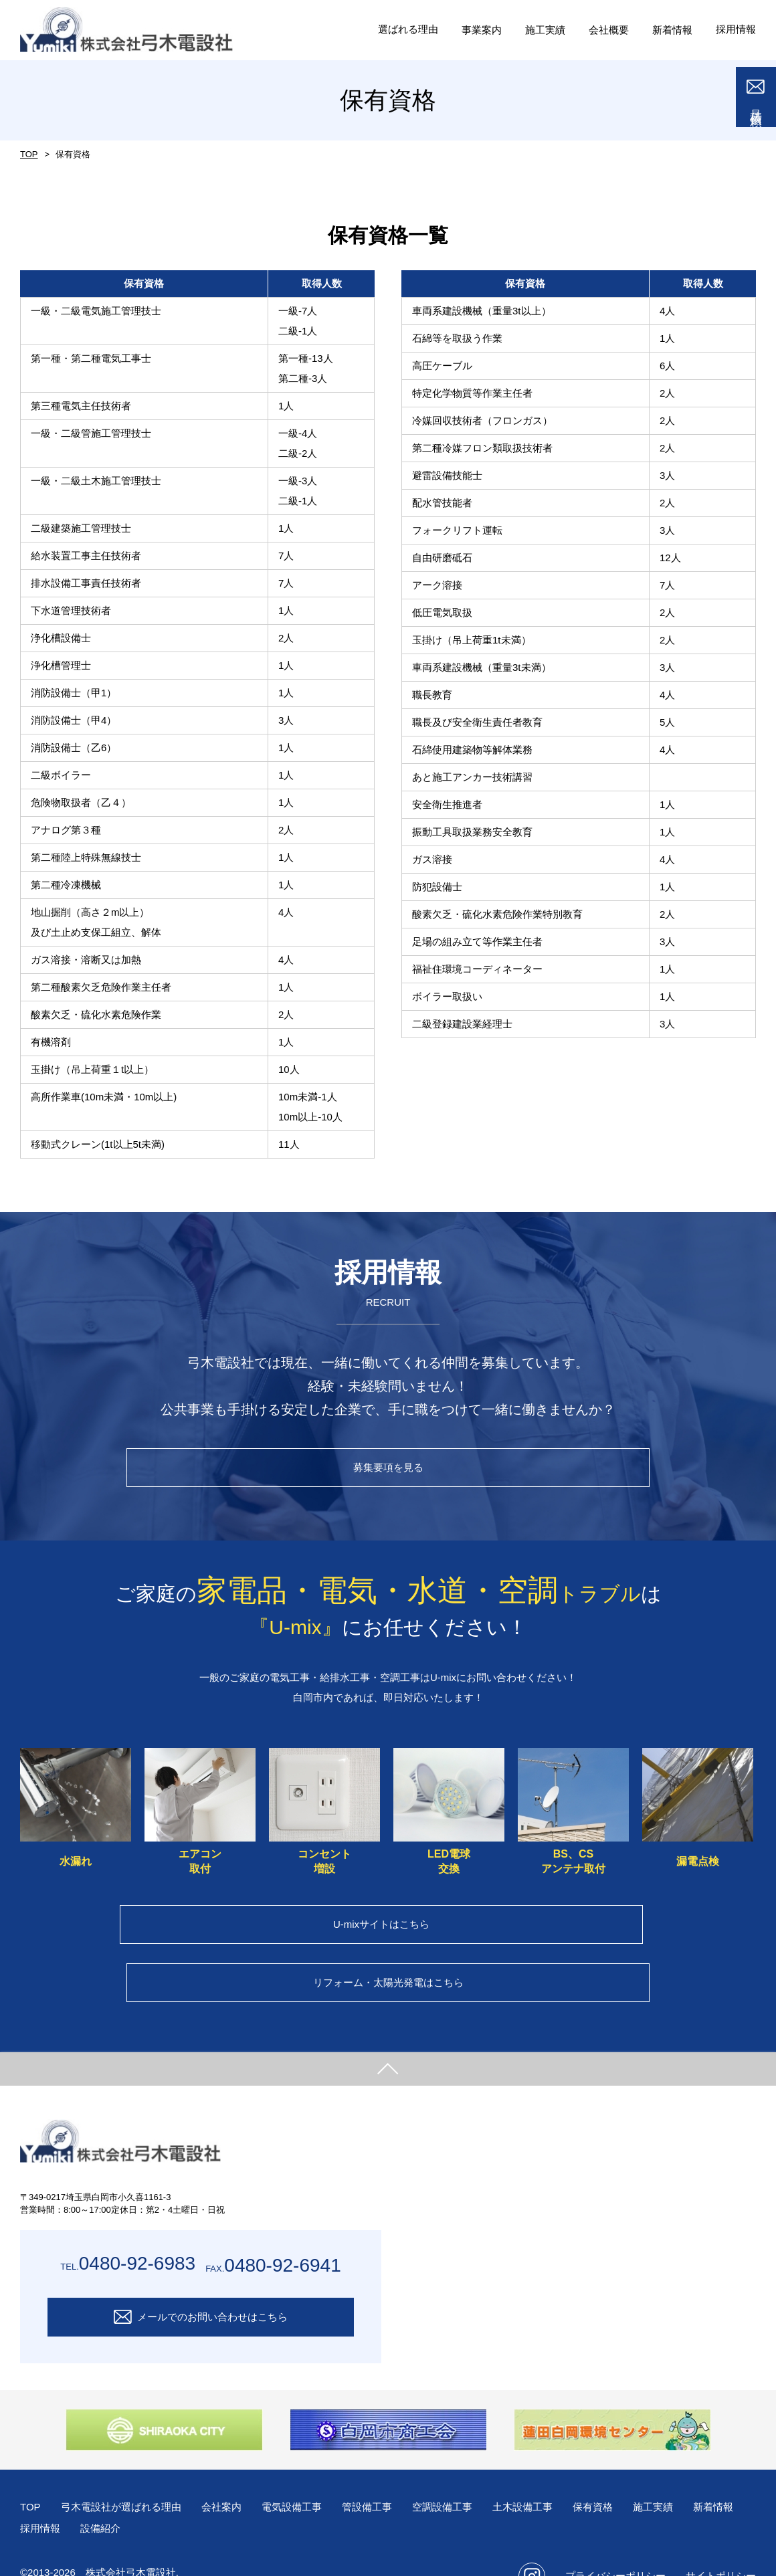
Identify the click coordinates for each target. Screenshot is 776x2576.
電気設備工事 (306, 2473)
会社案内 (232, 2473)
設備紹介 (167, 2494)
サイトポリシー (721, 2542)
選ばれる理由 (393, 29)
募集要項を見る (388, 1471)
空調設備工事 (463, 2473)
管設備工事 (384, 2473)
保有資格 (621, 2473)
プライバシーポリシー (615, 2542)
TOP (28, 154)
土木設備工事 (548, 2473)
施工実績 (684, 2473)
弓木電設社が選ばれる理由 (126, 2473)
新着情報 (41, 2494)
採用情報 (734, 29)
